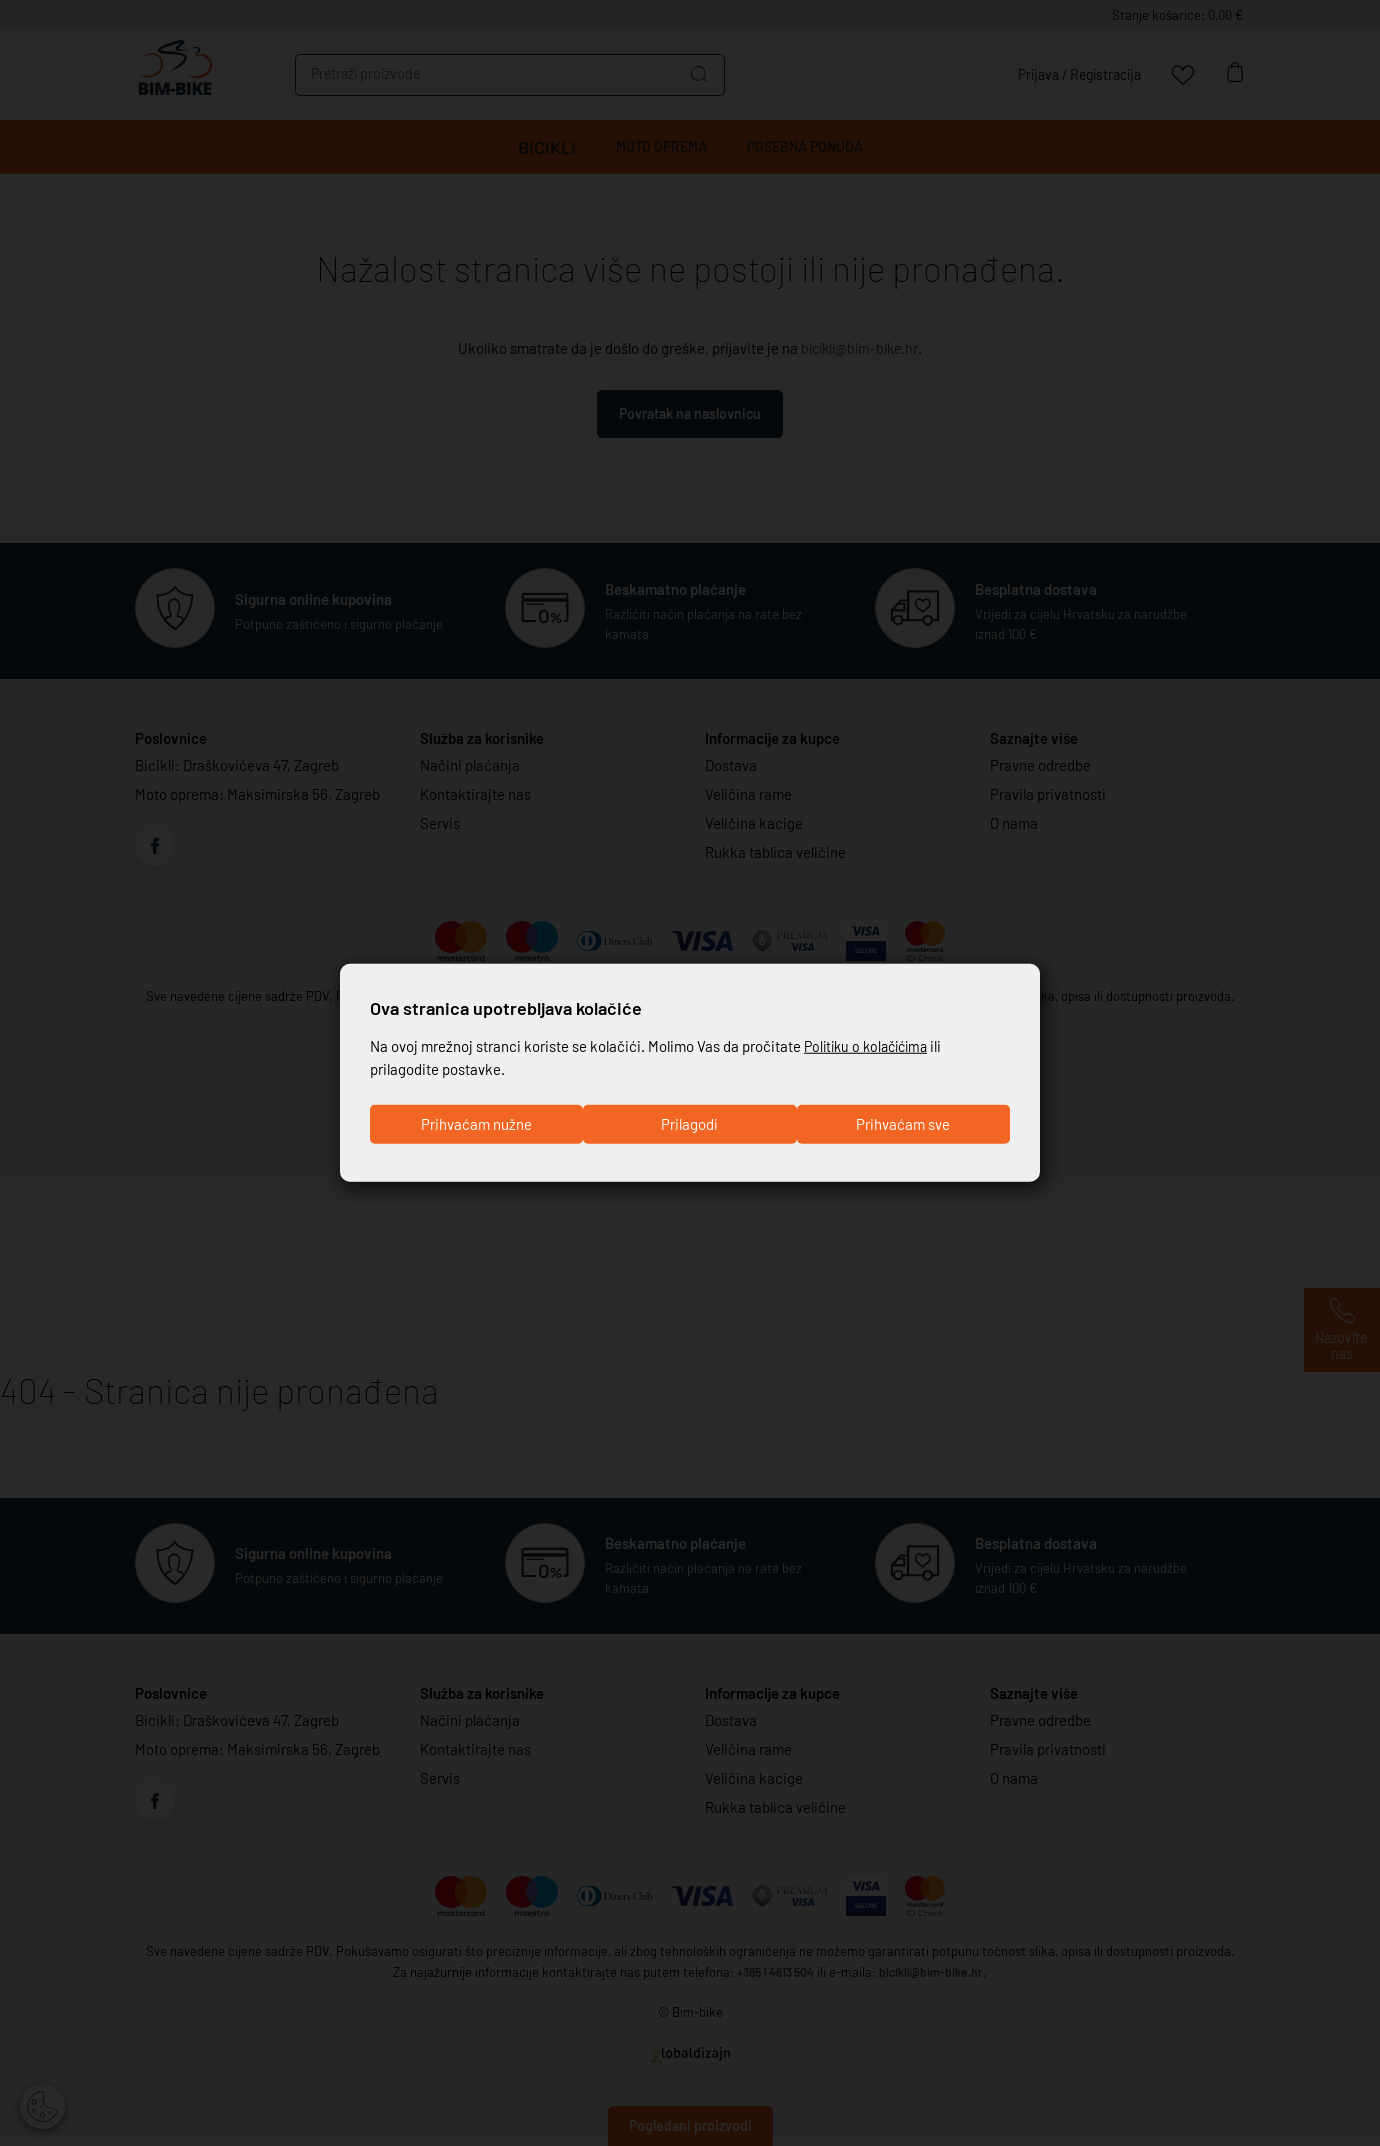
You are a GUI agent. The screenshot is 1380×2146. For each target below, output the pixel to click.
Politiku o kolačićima (871, 1044)
